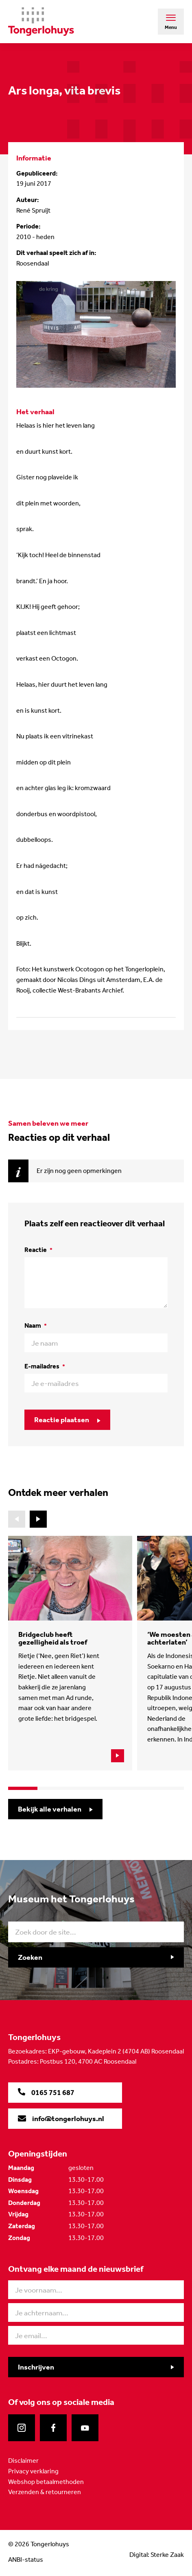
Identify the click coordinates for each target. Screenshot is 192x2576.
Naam (35, 1325)
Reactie (38, 1250)
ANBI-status (25, 2559)
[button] (38, 1519)
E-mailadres (44, 1366)
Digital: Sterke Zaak (156, 2554)
